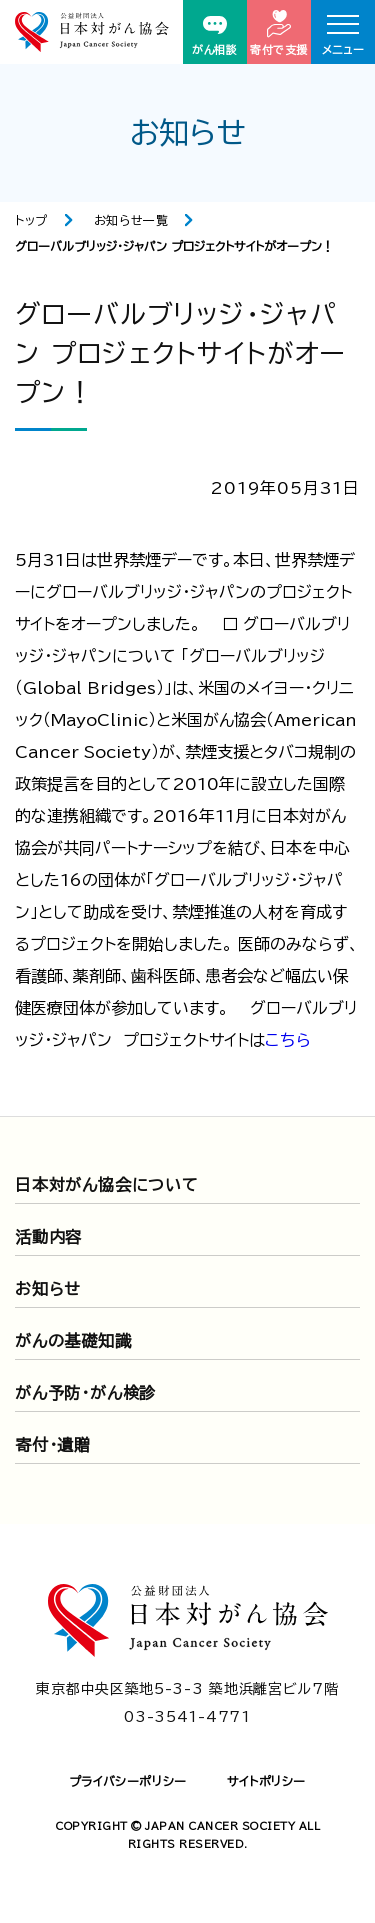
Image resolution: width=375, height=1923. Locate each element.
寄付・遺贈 (53, 1445)
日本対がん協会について (107, 1185)
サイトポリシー (266, 1781)
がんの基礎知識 (73, 1341)
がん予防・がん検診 (85, 1393)
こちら (288, 1040)
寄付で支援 (279, 32)
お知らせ (48, 1289)
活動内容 (48, 1237)
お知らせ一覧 (131, 220)
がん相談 (214, 35)
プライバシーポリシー (128, 1781)
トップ (31, 220)
